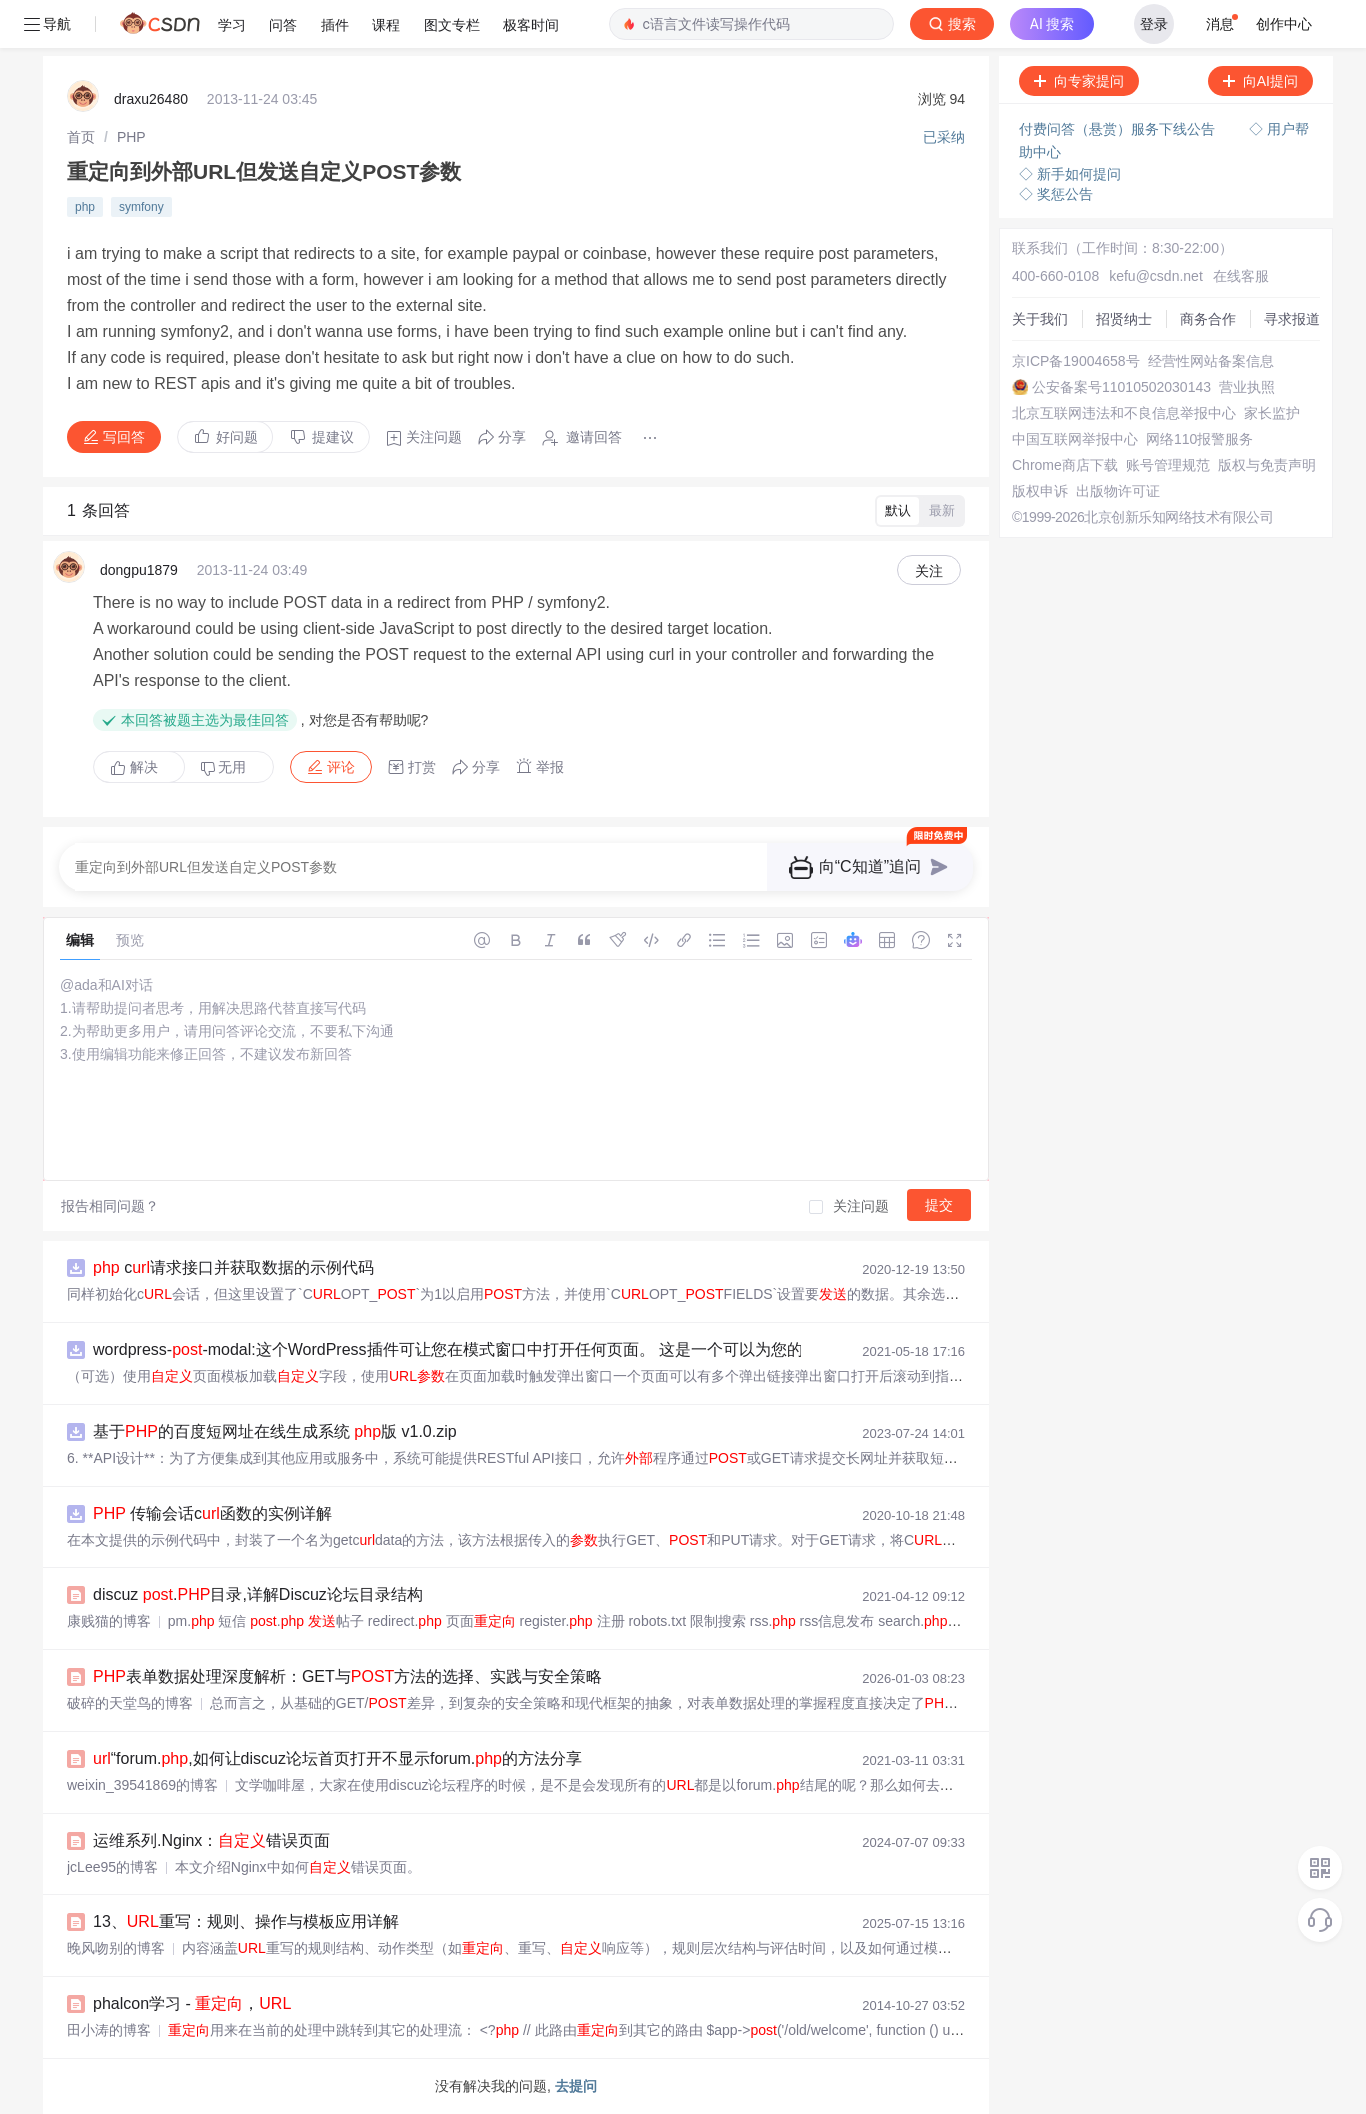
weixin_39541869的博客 (142, 1785)
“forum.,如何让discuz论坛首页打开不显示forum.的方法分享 (337, 1758)
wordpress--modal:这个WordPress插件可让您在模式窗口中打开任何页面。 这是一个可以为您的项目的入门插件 (528, 1349)
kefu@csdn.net (1156, 276)
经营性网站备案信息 (1211, 361)
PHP (131, 137)
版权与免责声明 (1267, 465)
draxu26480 (151, 99)
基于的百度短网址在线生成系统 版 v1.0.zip (275, 1431)
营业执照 (1247, 387)
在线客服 (1241, 276)
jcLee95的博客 (112, 1867)
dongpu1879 (139, 570)
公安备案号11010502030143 (1121, 387)
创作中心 (1284, 24)
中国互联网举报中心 (1075, 439)
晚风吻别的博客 (116, 1948)
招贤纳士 (1124, 319)
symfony (141, 207)
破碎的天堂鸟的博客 (130, 1703)
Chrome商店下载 (1065, 465)
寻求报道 (1292, 319)
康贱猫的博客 (109, 1621)
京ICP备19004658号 (1076, 361)
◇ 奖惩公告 (1056, 194)
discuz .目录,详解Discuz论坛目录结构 (258, 1594)
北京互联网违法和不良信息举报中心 (1124, 413)
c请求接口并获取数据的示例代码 (233, 1267)
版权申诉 (1040, 491)
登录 (1154, 24)
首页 (81, 137)
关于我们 (1040, 319)
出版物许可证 (1118, 491)
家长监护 (1272, 413)
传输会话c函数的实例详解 (212, 1513)
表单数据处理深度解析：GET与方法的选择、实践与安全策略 (347, 1676)
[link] (81, 137)
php (85, 207)
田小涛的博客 (109, 2030)
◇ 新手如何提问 (1070, 174)
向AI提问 (1260, 81)
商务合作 (1208, 319)
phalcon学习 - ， (192, 2003)
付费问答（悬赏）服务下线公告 (1119, 129)
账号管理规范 (1168, 465)
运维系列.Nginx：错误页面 (211, 1840)
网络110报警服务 (1199, 439)
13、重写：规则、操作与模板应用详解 (246, 1921)
